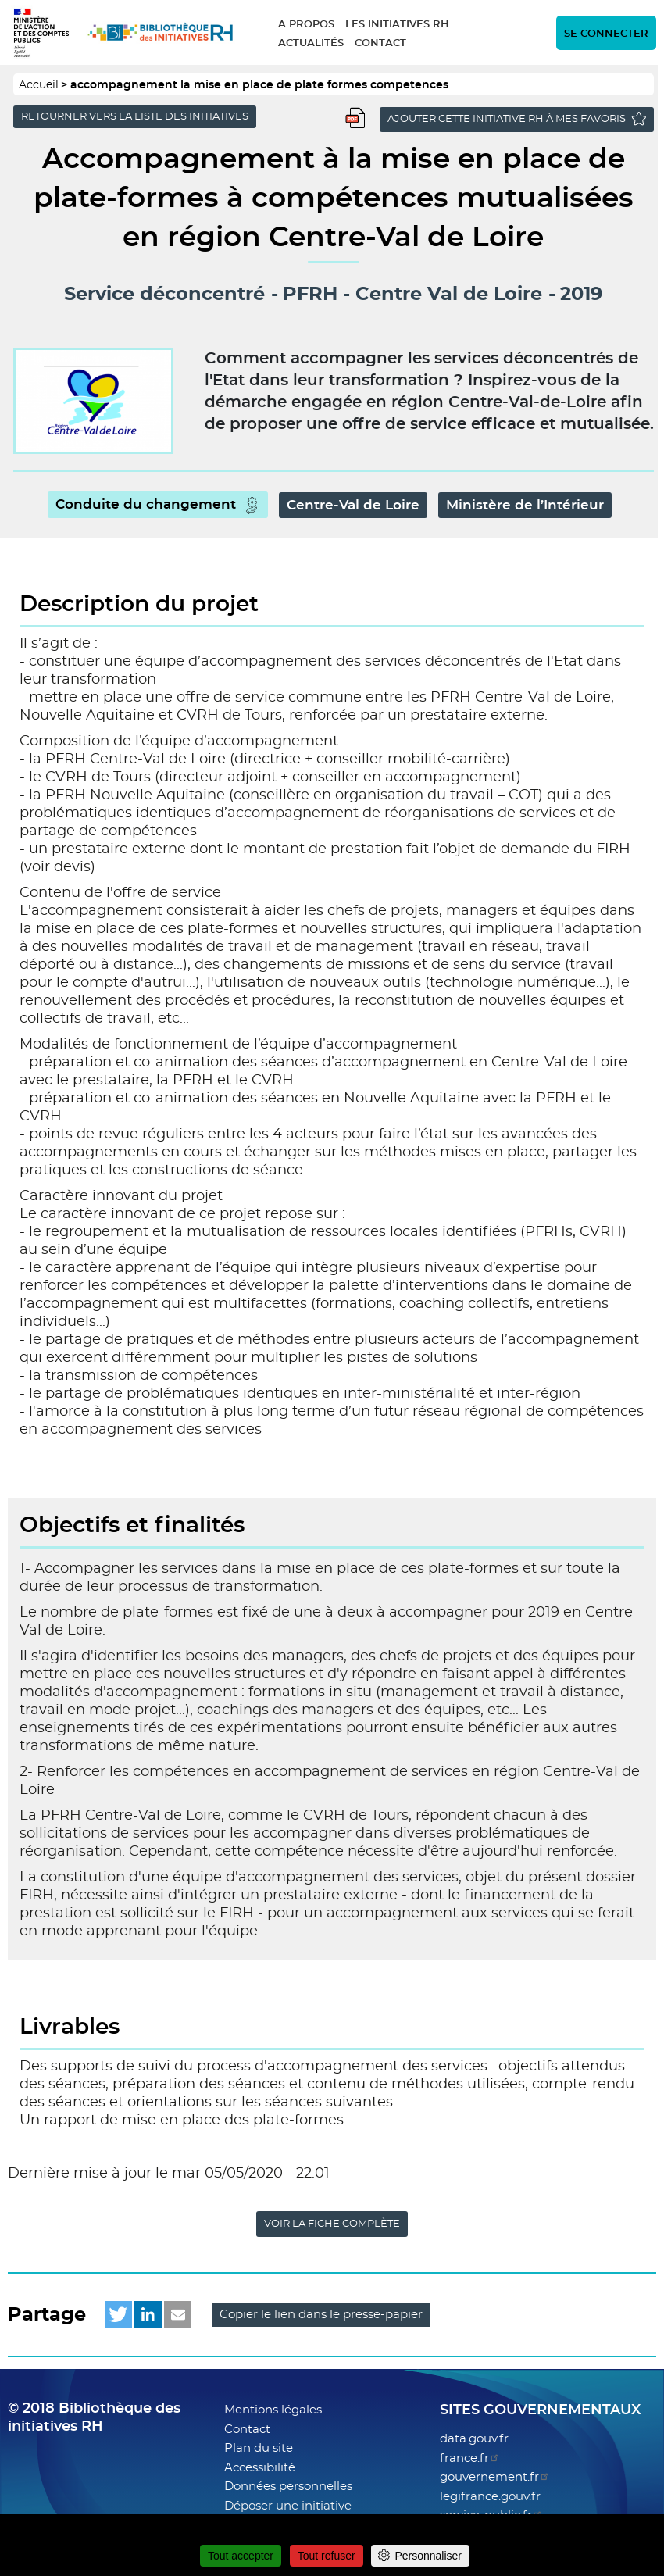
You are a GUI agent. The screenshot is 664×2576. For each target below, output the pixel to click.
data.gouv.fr (474, 2439)
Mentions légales (273, 2410)
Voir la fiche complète (332, 2224)
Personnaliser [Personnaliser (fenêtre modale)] (428, 2555)
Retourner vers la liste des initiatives (134, 117)
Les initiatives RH (397, 25)
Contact (380, 43)
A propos (306, 25)
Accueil (39, 85)
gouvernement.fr (495, 2477)
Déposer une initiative (288, 2506)
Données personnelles (288, 2486)
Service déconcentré (164, 294)
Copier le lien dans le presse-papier (321, 2315)
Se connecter (606, 34)
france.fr (470, 2458)
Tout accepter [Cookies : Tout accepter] (240, 2555)
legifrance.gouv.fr (490, 2497)
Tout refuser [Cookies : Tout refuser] (326, 2555)
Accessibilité (259, 2468)
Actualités (311, 43)
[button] (118, 2314)
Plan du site (258, 2448)
